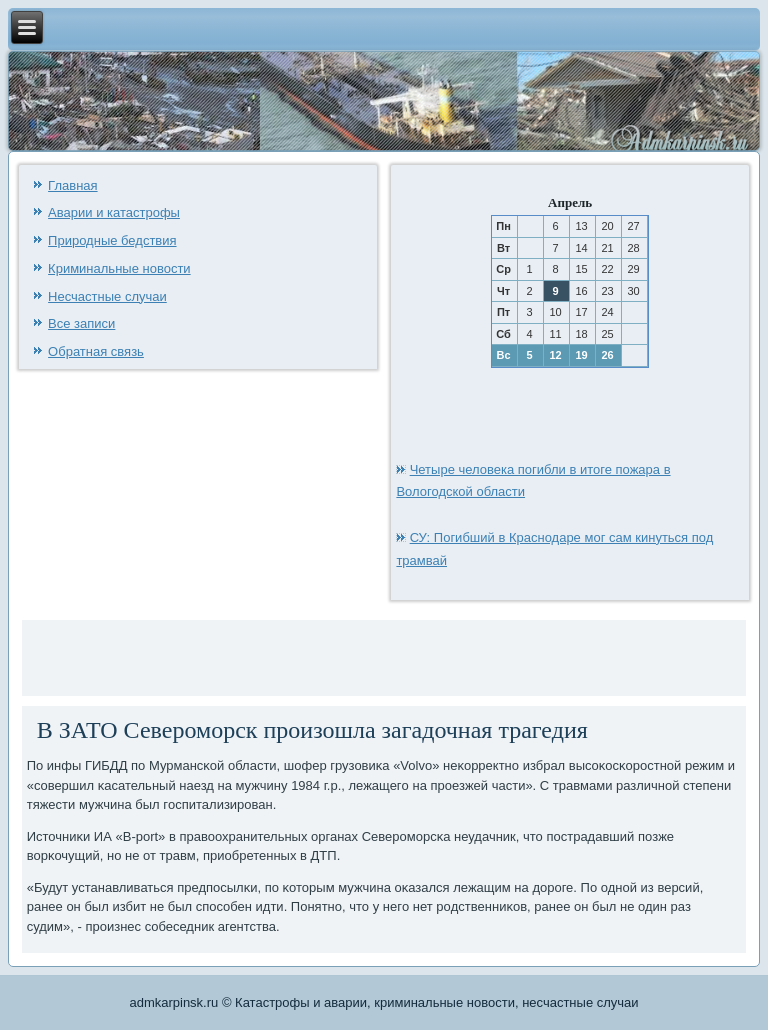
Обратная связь (96, 351)
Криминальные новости (119, 268)
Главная (72, 185)
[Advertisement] (261, 655)
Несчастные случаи (107, 296)
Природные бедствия (112, 240)
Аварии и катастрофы (114, 212)
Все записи (81, 323)
